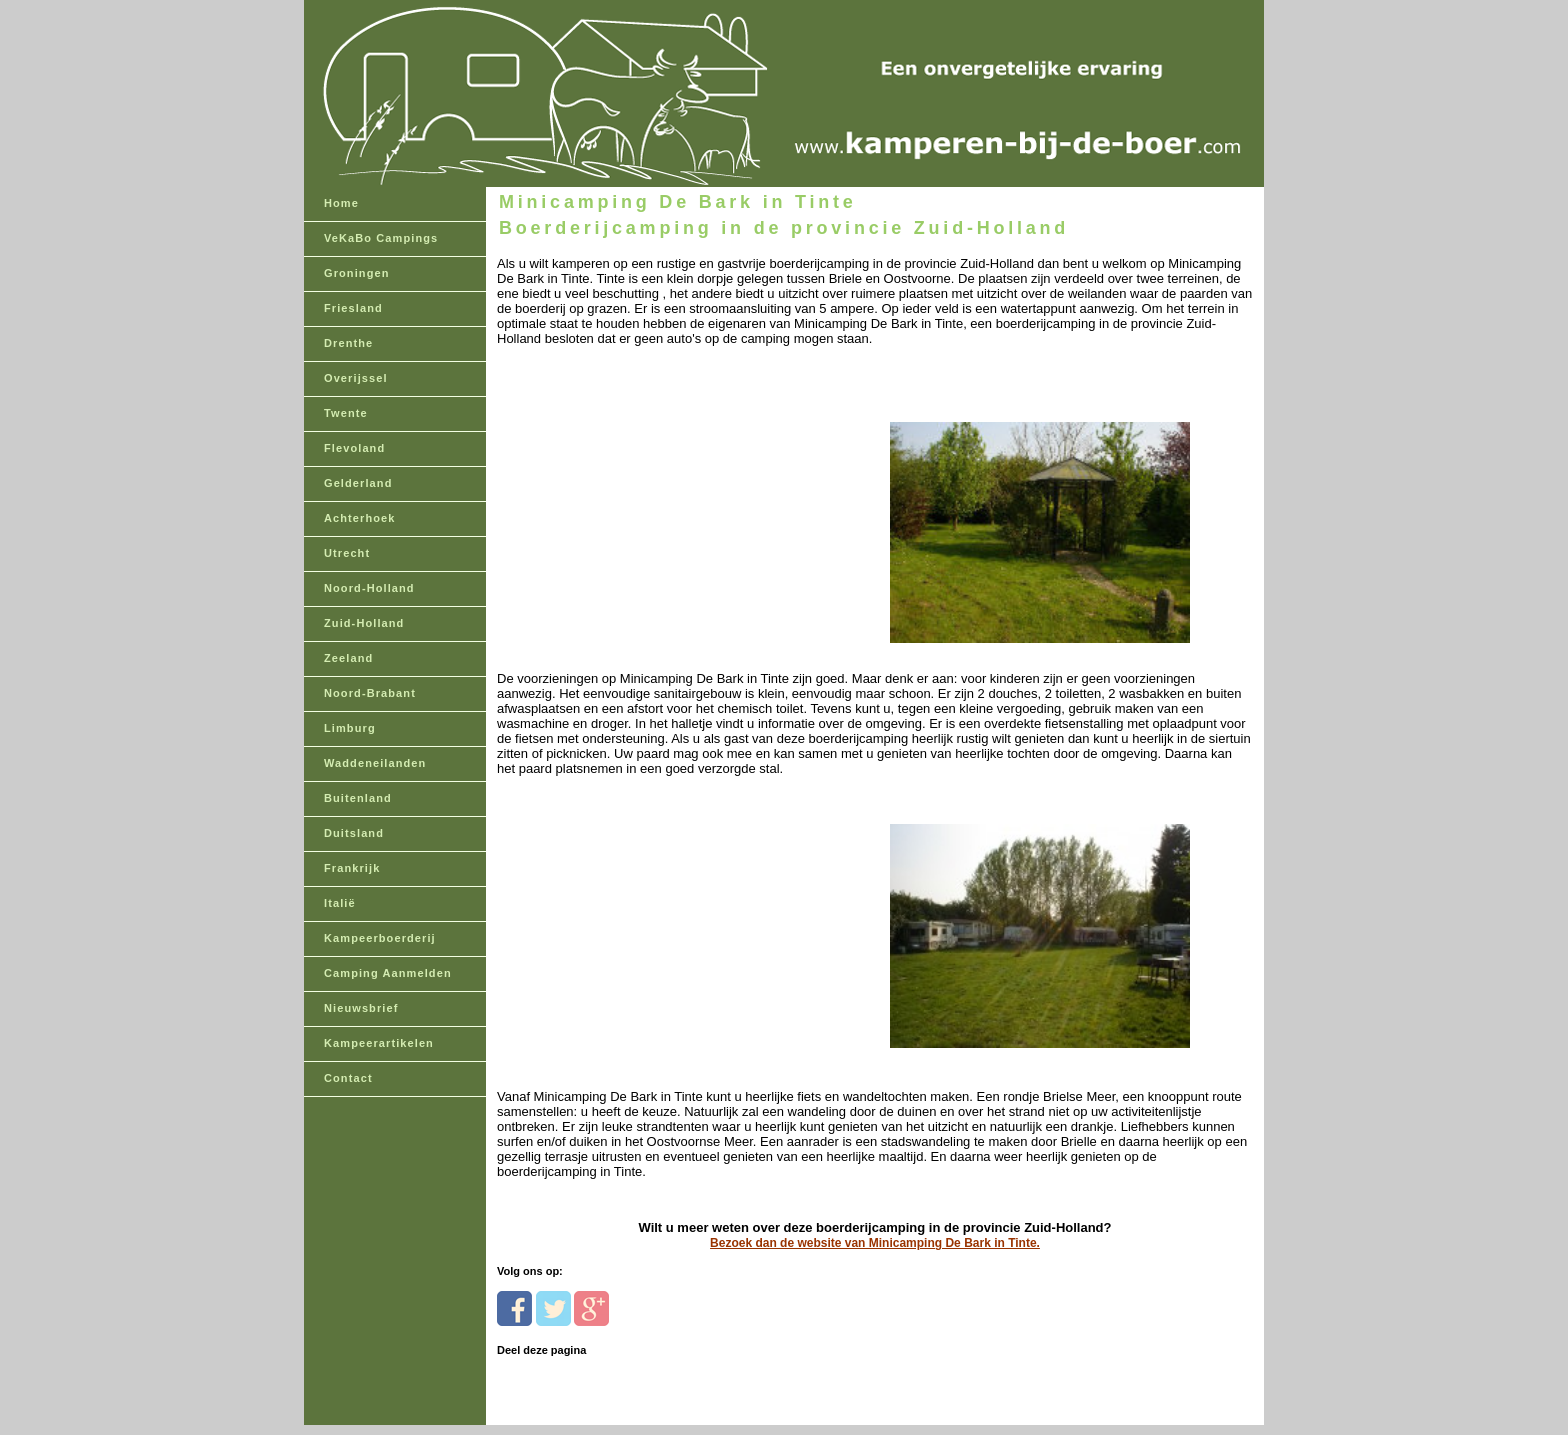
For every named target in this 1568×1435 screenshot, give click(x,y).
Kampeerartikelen (379, 1043)
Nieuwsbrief (361, 1008)
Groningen (357, 273)
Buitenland (358, 798)
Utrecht (347, 553)
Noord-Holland (369, 588)
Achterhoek (360, 518)
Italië (340, 903)
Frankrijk (352, 868)
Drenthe (348, 343)
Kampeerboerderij (380, 938)
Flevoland (354, 448)
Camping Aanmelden (388, 973)
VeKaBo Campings (381, 238)
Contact (348, 1078)
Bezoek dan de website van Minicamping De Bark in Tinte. (875, 1243)
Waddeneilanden (375, 763)
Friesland (353, 308)
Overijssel (356, 378)
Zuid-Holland (364, 623)
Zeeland (348, 658)
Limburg (350, 728)
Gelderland (358, 483)
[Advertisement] (634, 499)
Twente (346, 413)
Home (341, 203)
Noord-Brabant (370, 693)
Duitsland (354, 833)
